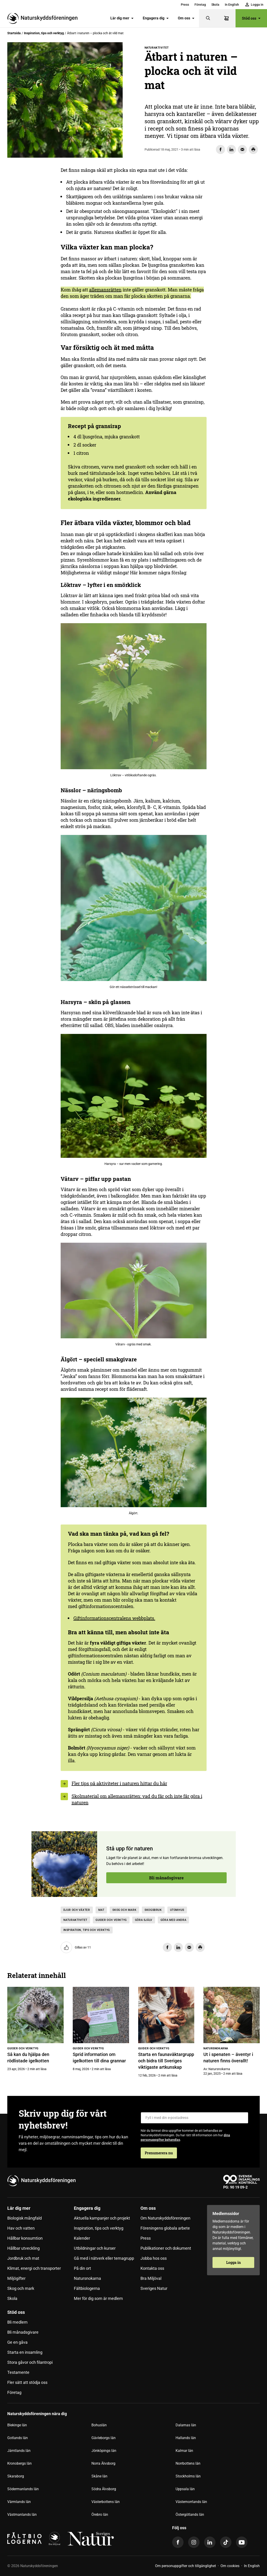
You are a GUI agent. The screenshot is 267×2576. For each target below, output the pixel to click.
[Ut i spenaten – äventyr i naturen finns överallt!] (231, 2015)
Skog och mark (124, 1910)
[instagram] (194, 2542)
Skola (215, 4)
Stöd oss (251, 18)
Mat (101, 1910)
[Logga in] (254, 4)
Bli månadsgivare (166, 1877)
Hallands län (186, 2438)
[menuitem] (185, 4)
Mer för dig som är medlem (98, 2298)
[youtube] (241, 2542)
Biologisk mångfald (24, 2218)
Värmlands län (19, 2502)
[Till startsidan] (44, 18)
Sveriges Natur (153, 2288)
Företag (200, 4)
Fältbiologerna (87, 2288)
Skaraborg (15, 2476)
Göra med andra (173, 1920)
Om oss (186, 18)
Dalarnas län (186, 2425)
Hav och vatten (21, 2228)
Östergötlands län (190, 2514)
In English (232, 4)
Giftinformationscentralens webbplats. (114, 1618)
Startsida (14, 33)
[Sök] (208, 18)
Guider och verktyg (111, 1920)
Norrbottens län (188, 2463)
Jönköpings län (103, 2450)
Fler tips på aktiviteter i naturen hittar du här (119, 1783)
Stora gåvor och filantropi (30, 2362)
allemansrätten (105, 290)
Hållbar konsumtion (25, 2238)
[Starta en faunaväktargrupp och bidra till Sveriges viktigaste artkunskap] (166, 2015)
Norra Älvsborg (103, 2463)
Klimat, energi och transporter (34, 2268)
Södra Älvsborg (103, 2489)
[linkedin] (209, 2542)
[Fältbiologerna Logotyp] (24, 2538)
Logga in (233, 2262)
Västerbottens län (105, 2502)
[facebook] (178, 2542)
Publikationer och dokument (165, 2248)
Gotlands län (17, 2438)
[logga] (54, 2539)
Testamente (18, 2372)
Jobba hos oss (153, 2258)
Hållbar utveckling (23, 2248)
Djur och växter (76, 1910)
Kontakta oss (152, 2268)
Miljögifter (16, 2278)
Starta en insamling (24, 2352)
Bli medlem (17, 2322)
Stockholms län (188, 2476)
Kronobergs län (19, 2463)
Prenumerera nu (159, 2152)
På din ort (82, 2268)
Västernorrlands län (191, 2502)
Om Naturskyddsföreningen (165, 2218)
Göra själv (143, 1920)
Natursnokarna (87, 2278)
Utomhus (177, 1910)
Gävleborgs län (103, 2438)
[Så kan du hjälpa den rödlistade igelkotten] (35, 2015)
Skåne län (99, 2476)
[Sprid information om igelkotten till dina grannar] (101, 2015)
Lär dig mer (122, 18)
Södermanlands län (23, 2489)
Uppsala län (185, 2489)
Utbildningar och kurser (95, 2248)
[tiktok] (225, 2542)
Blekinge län (17, 2425)
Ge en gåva (17, 2342)
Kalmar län (184, 2450)
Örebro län (99, 2514)
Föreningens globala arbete (165, 2228)
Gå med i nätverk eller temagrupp (104, 2258)
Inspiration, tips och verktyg (44, 33)
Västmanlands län (22, 2514)
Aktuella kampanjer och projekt (102, 2218)
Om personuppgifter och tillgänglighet (185, 2566)
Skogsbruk (153, 1910)
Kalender (82, 2238)
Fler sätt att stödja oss (27, 2382)
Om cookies (229, 2566)
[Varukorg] (226, 18)
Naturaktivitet (75, 1920)
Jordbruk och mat (23, 2258)
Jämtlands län (19, 2450)
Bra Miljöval (150, 2278)
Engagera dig (156, 18)
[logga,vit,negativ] (90, 2539)
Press (185, 4)
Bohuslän (99, 2425)
